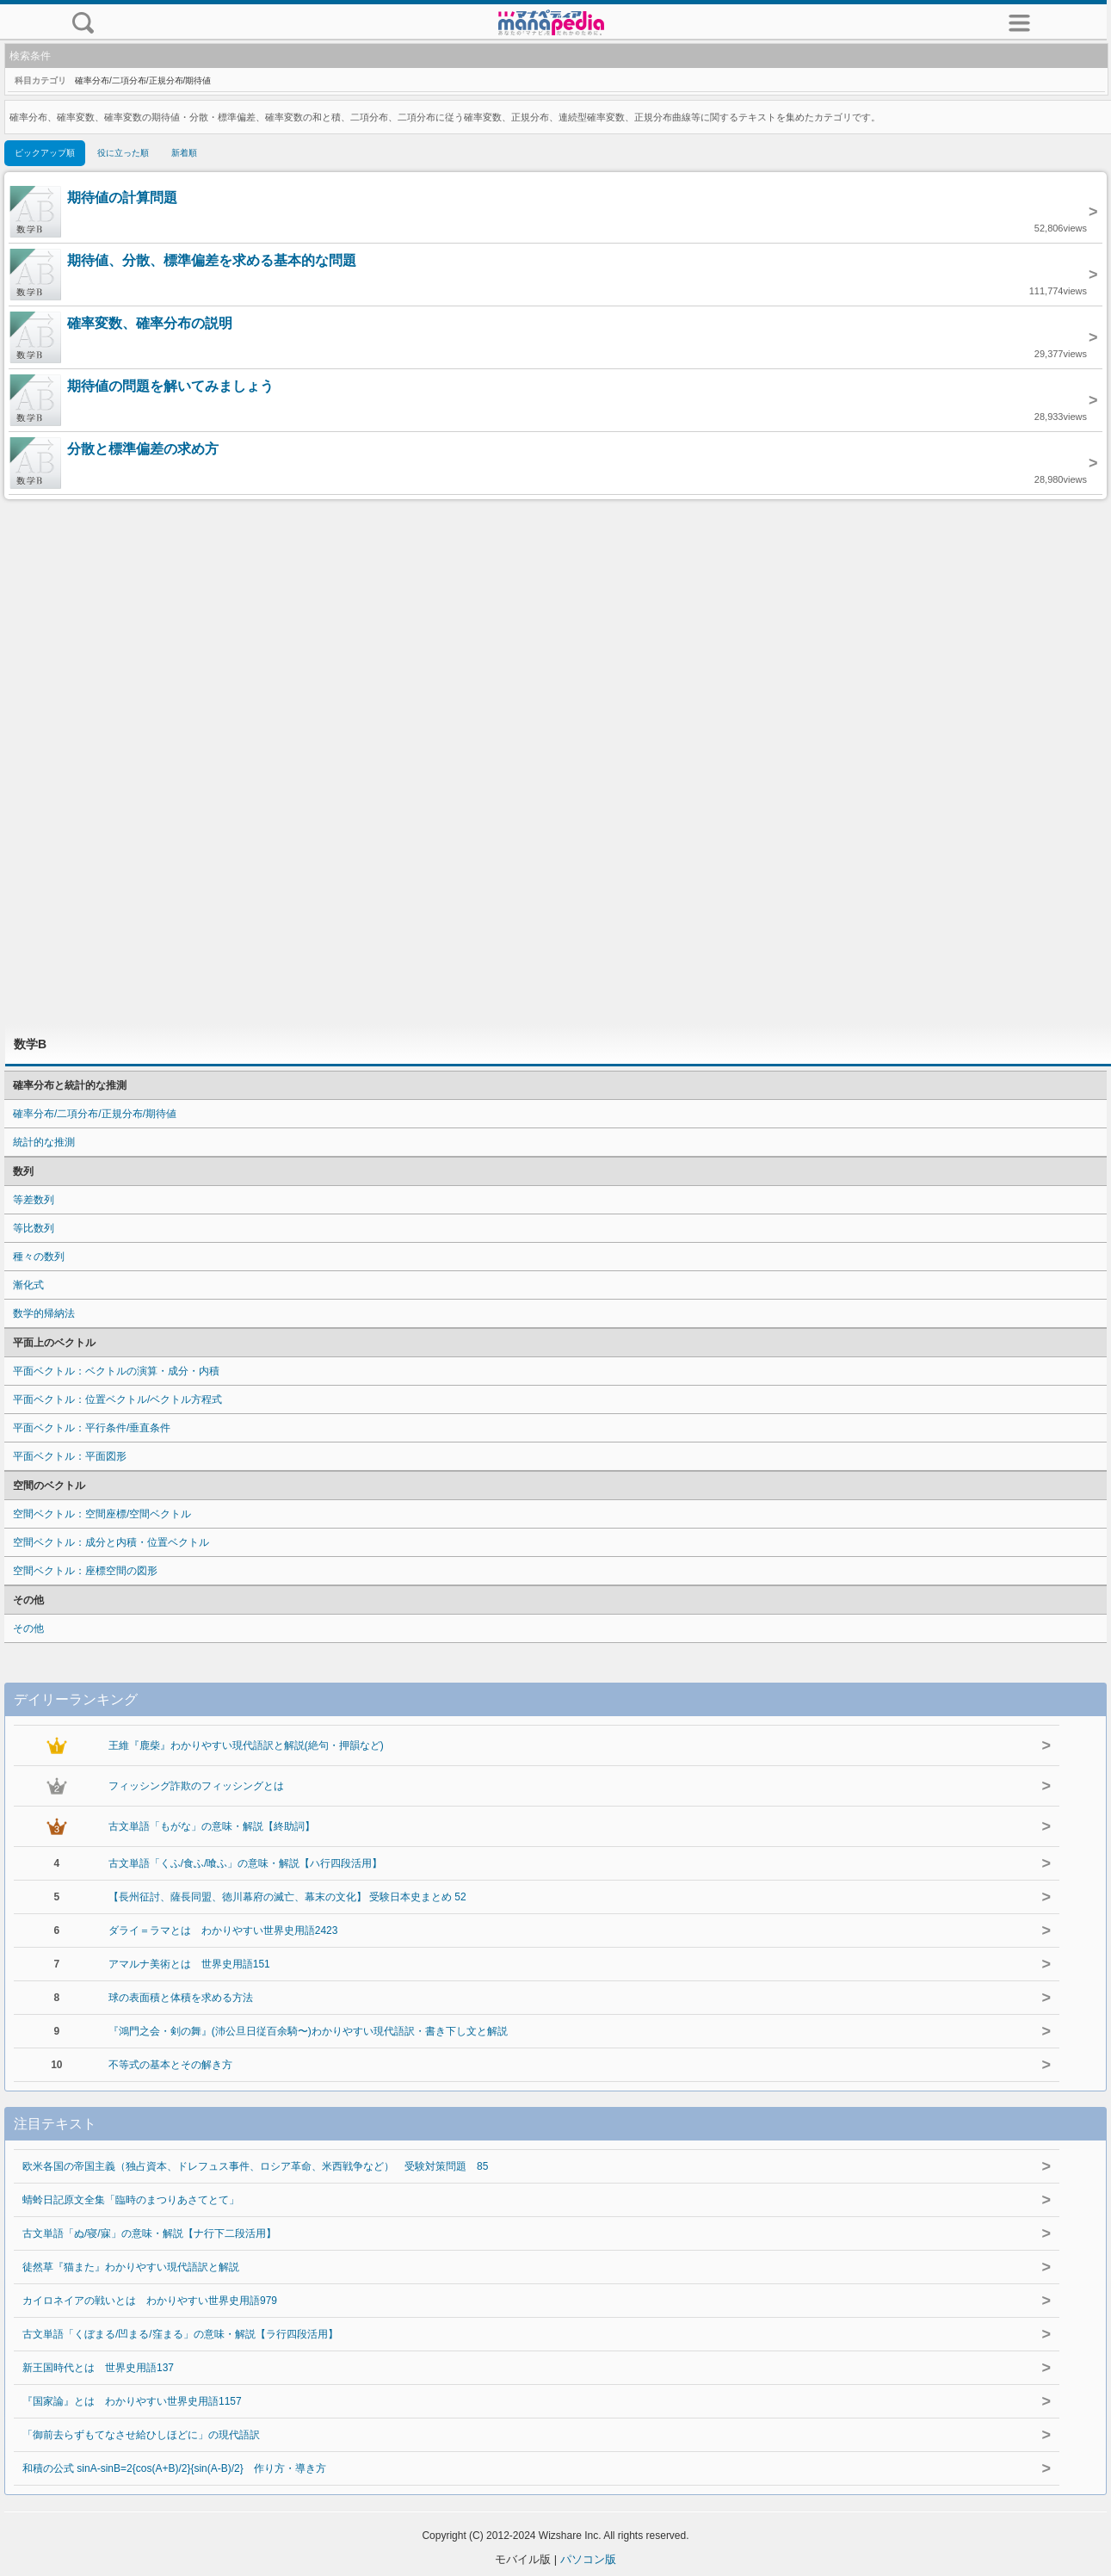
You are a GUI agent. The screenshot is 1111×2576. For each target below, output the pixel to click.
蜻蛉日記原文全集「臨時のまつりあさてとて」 (130, 2200)
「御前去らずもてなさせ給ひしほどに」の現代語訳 (141, 2435)
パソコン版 (588, 2559)
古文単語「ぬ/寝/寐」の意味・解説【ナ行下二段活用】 (149, 2233)
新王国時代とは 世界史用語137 (98, 2368)
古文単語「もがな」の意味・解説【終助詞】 (211, 1826)
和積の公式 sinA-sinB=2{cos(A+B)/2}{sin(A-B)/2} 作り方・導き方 (174, 2468)
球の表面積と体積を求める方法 (180, 1998)
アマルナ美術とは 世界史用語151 (189, 1964)
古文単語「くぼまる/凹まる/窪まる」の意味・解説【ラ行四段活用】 (180, 2334)
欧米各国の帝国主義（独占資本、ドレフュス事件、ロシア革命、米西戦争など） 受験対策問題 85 (255, 2166)
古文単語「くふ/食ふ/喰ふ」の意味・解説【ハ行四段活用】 (245, 1863)
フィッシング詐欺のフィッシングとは (196, 1786)
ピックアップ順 (45, 153)
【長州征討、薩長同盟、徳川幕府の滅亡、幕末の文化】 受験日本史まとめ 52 (287, 1897)
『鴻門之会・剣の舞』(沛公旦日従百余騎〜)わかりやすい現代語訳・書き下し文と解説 (308, 2031)
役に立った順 (123, 153)
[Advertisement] (556, 761)
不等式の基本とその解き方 (170, 2065)
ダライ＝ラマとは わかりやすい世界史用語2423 (223, 1930)
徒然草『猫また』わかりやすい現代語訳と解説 (130, 2267)
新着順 (184, 153)
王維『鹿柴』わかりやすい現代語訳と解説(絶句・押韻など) (246, 1745)
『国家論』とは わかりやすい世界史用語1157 (132, 2401)
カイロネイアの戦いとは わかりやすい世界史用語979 (149, 2301)
